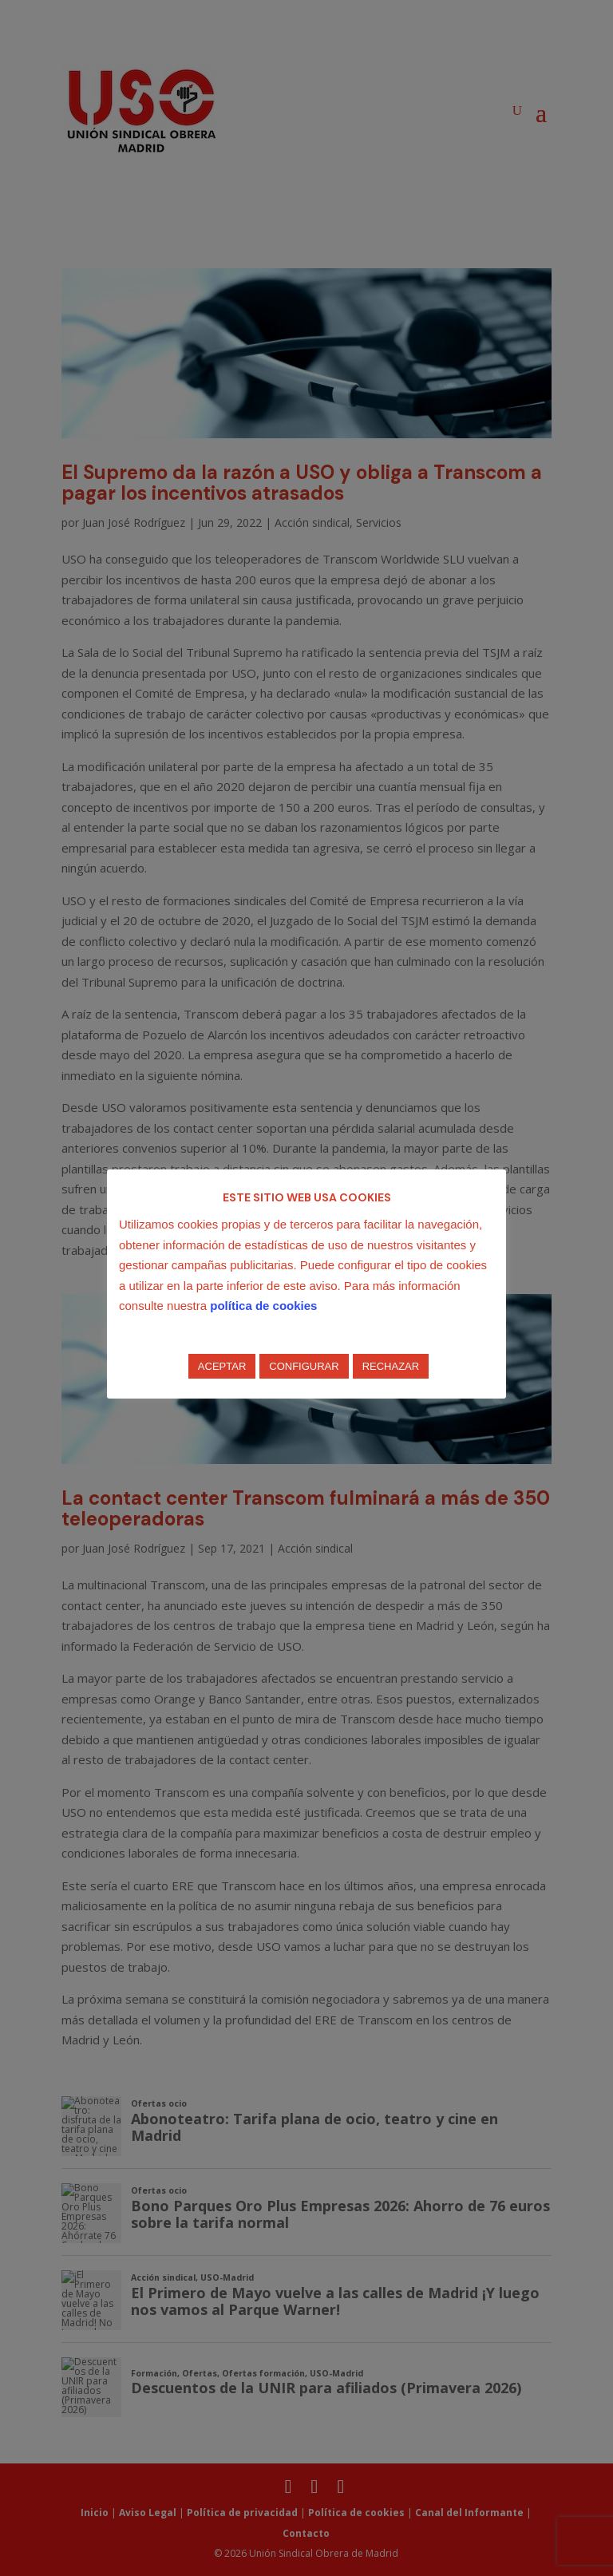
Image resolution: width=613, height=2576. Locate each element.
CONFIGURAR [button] (303, 1366)
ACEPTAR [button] (222, 1366)
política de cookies (263, 1305)
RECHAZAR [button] (391, 1366)
